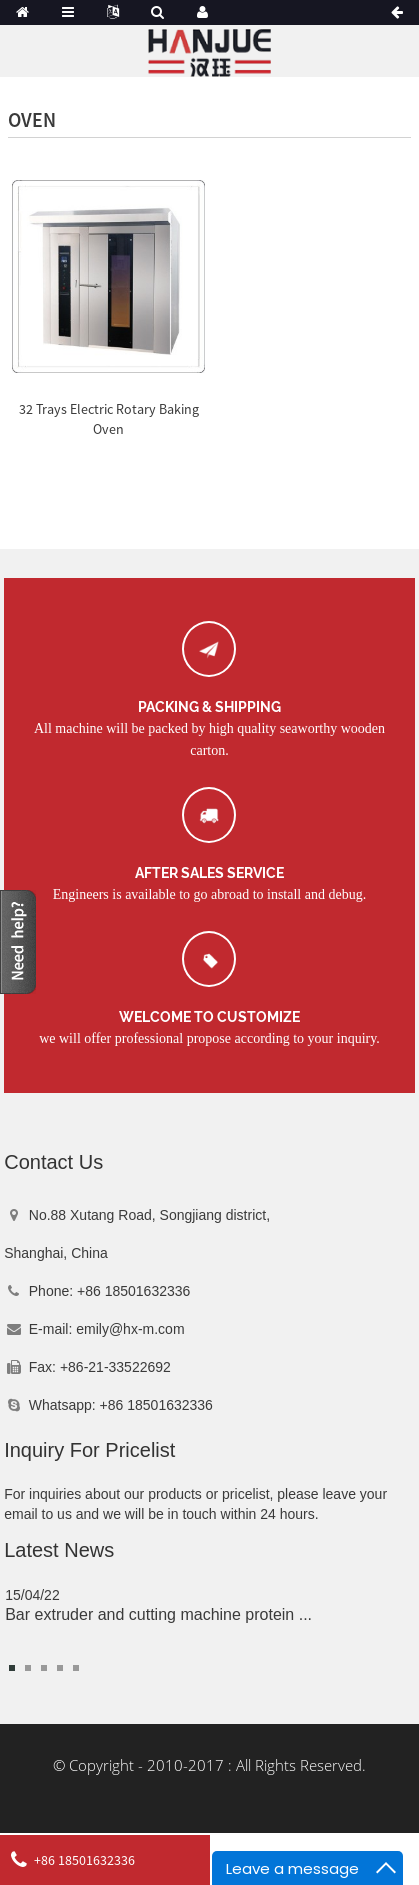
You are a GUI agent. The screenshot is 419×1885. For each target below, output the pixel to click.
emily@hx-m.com (130, 1329)
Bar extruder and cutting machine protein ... (158, 1614)
